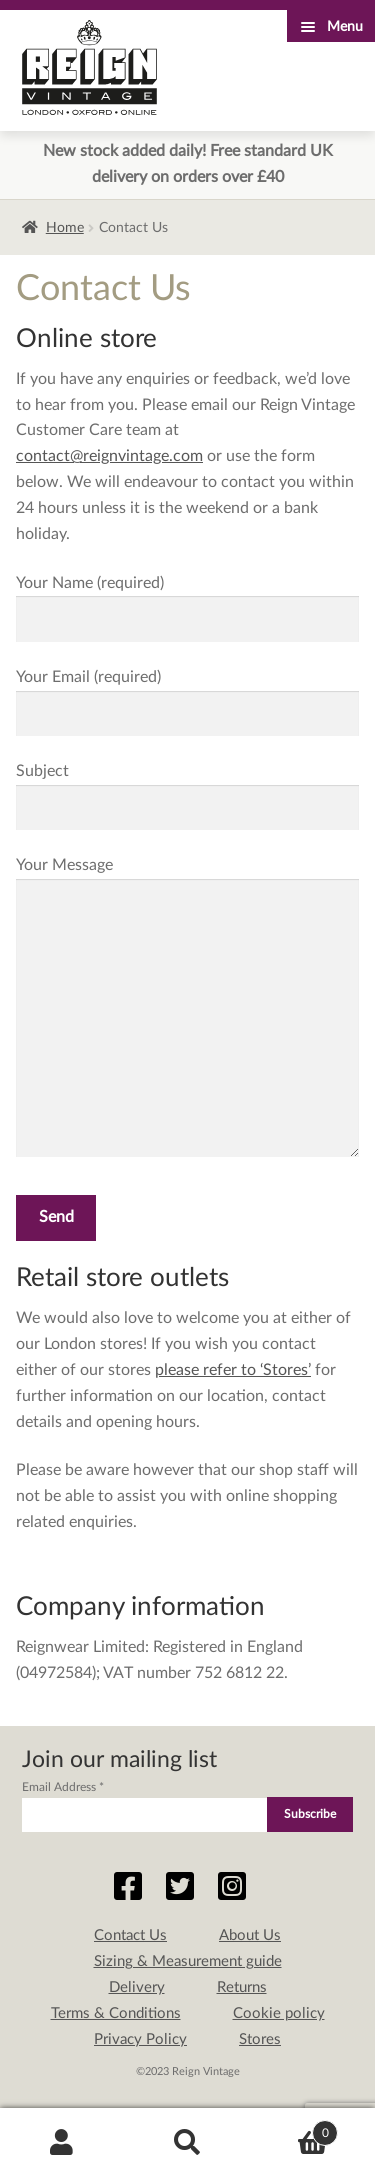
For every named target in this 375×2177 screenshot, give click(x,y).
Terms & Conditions (116, 2013)
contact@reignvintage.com (109, 456)
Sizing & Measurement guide (188, 1961)
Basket (294, 2129)
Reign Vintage (89, 67)
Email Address (63, 1787)
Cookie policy (279, 2013)
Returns (242, 1987)
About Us (250, 1935)
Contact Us (130, 1935)
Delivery (137, 1987)
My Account (62, 2143)
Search (187, 2143)
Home (65, 228)
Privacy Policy (140, 2039)
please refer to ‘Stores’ (233, 1370)
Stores (260, 2039)
